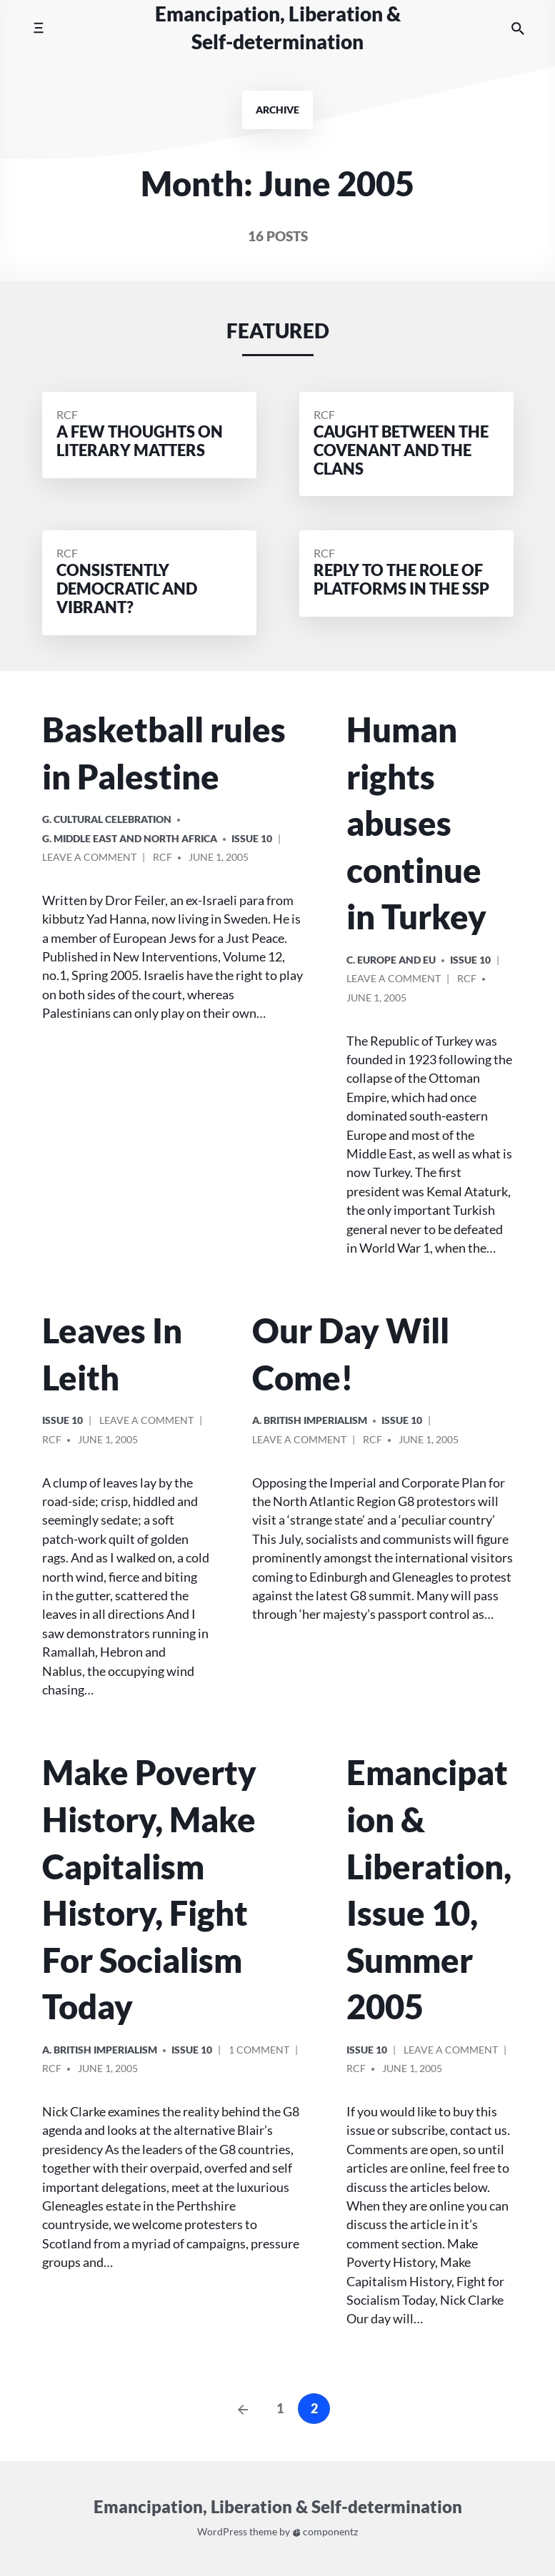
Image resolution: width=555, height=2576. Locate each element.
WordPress (222, 2532)
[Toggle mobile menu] (38, 28)
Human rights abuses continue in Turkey (416, 822)
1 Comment (259, 2051)
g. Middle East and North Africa (129, 838)
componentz (325, 2532)
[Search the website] (518, 28)
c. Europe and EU (391, 960)
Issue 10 (251, 838)
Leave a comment (89, 859)
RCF (67, 414)
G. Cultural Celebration (106, 819)
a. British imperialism (309, 1420)
